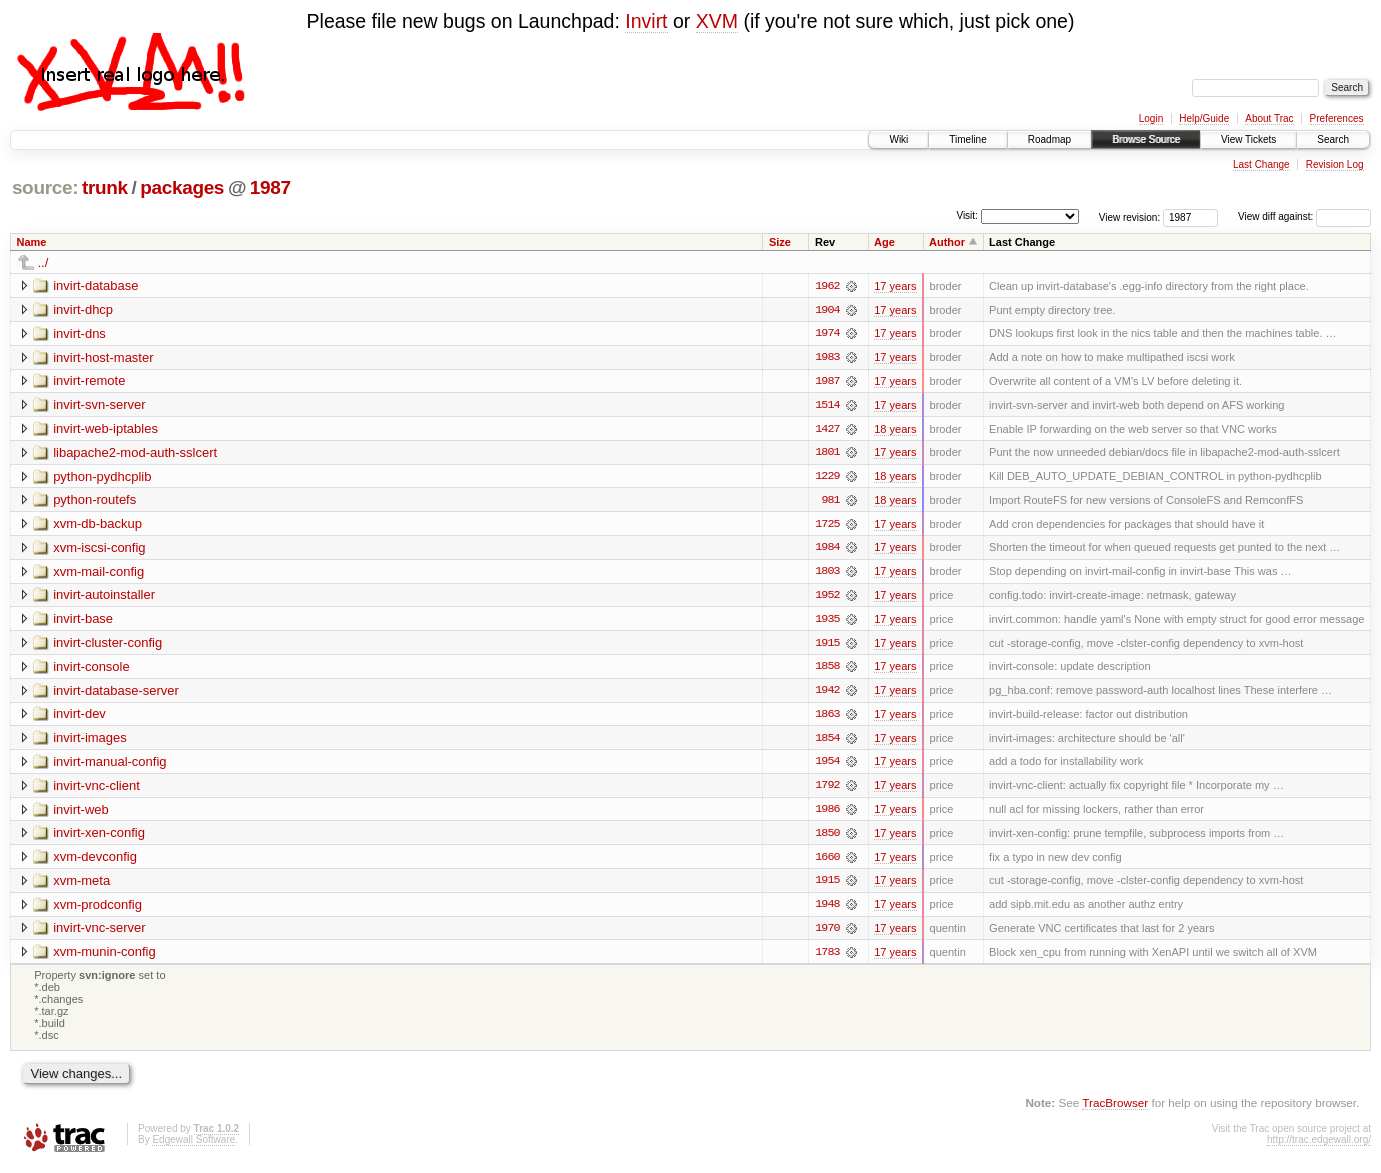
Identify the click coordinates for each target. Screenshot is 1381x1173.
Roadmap (1049, 139)
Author (947, 242)
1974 (827, 334)
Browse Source (1146, 139)
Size (780, 242)
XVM (717, 21)
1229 (827, 478)
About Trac (1269, 118)
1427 (827, 430)
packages (182, 187)
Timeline (967, 139)
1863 (827, 718)
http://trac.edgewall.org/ (1319, 1146)
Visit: (967, 215)
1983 (827, 358)
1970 (827, 934)
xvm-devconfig (95, 861)
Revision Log (1335, 164)
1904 (827, 310)
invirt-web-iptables (105, 429)
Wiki (898, 139)
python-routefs (94, 501)
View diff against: (1304, 216)
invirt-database (95, 285)
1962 (827, 286)
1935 (827, 622)
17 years (895, 286)
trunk (105, 187)
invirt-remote (89, 381)
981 (830, 502)
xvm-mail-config (98, 573)
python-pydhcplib (102, 477)
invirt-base (83, 621)
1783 (827, 958)
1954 (827, 766)
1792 (827, 790)
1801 (827, 454)
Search (1333, 139)
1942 (827, 694)
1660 (827, 862)
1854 (827, 742)
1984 (827, 550)
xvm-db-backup (97, 525)
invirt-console (91, 669)
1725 (827, 526)
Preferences (1337, 118)
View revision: (1130, 216)
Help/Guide (1204, 118)
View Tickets (1248, 139)
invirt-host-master (103, 357)
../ (43, 262)
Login (1151, 118)
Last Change (1261, 164)
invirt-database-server (116, 693)
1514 (827, 406)
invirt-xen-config (99, 837)
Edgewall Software (193, 1146)
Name (32, 242)
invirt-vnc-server (99, 933)
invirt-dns (79, 333)
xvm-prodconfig (97, 909)
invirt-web (81, 813)
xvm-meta (81, 885)
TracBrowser (1115, 1108)
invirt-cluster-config (107, 645)
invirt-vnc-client (96, 789)
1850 (827, 838)
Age (884, 242)
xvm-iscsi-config (99, 549)
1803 (827, 574)
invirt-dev (79, 717)
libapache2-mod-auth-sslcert (135, 453)
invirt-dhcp (83, 309)
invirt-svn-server (99, 405)
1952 (827, 598)
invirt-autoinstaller (104, 597)
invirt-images (90, 741)
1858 (827, 670)
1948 (827, 910)
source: (45, 187)
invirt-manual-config (109, 765)
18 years (895, 430)
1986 (827, 814)
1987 (270, 187)
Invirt (646, 21)
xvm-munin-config (104, 957)
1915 (827, 646)
